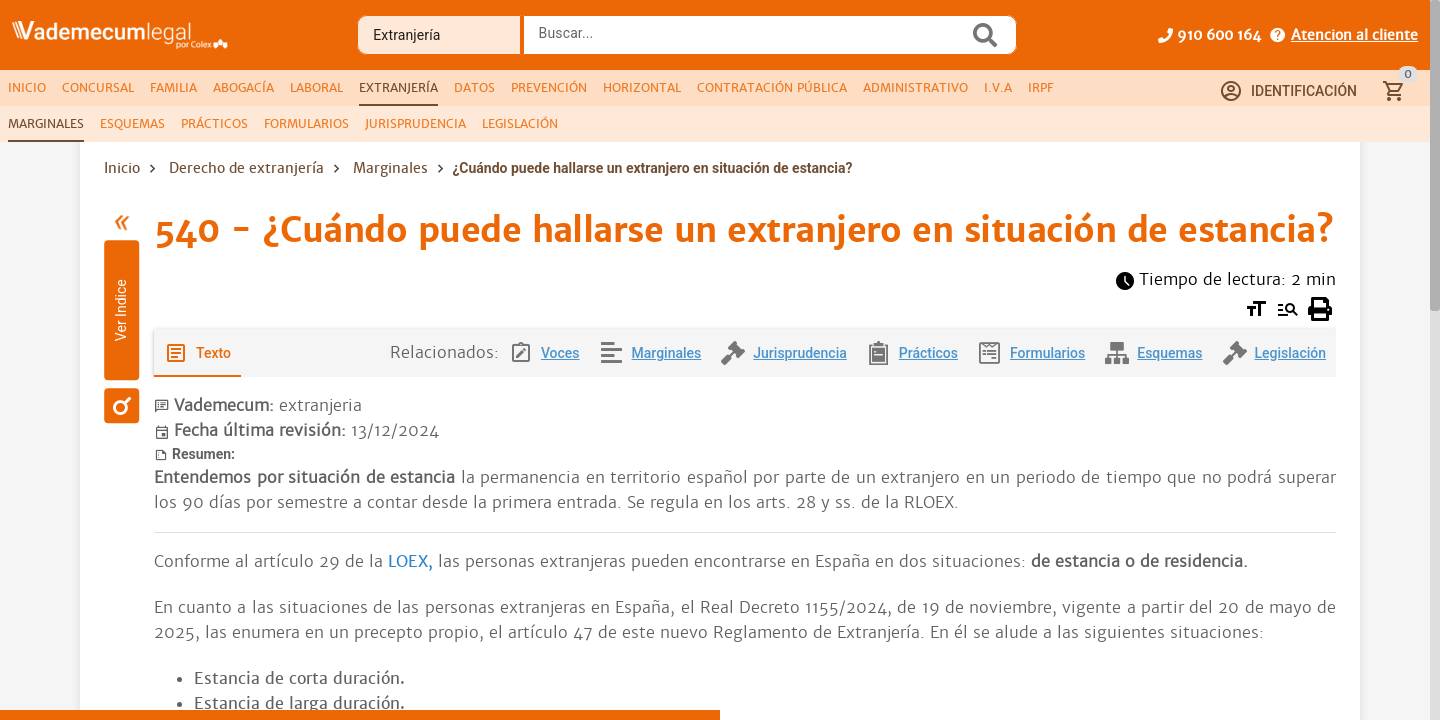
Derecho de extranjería (246, 168)
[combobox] (751, 41)
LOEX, (410, 561)
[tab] (27, 88)
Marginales (390, 168)
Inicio (122, 168)
